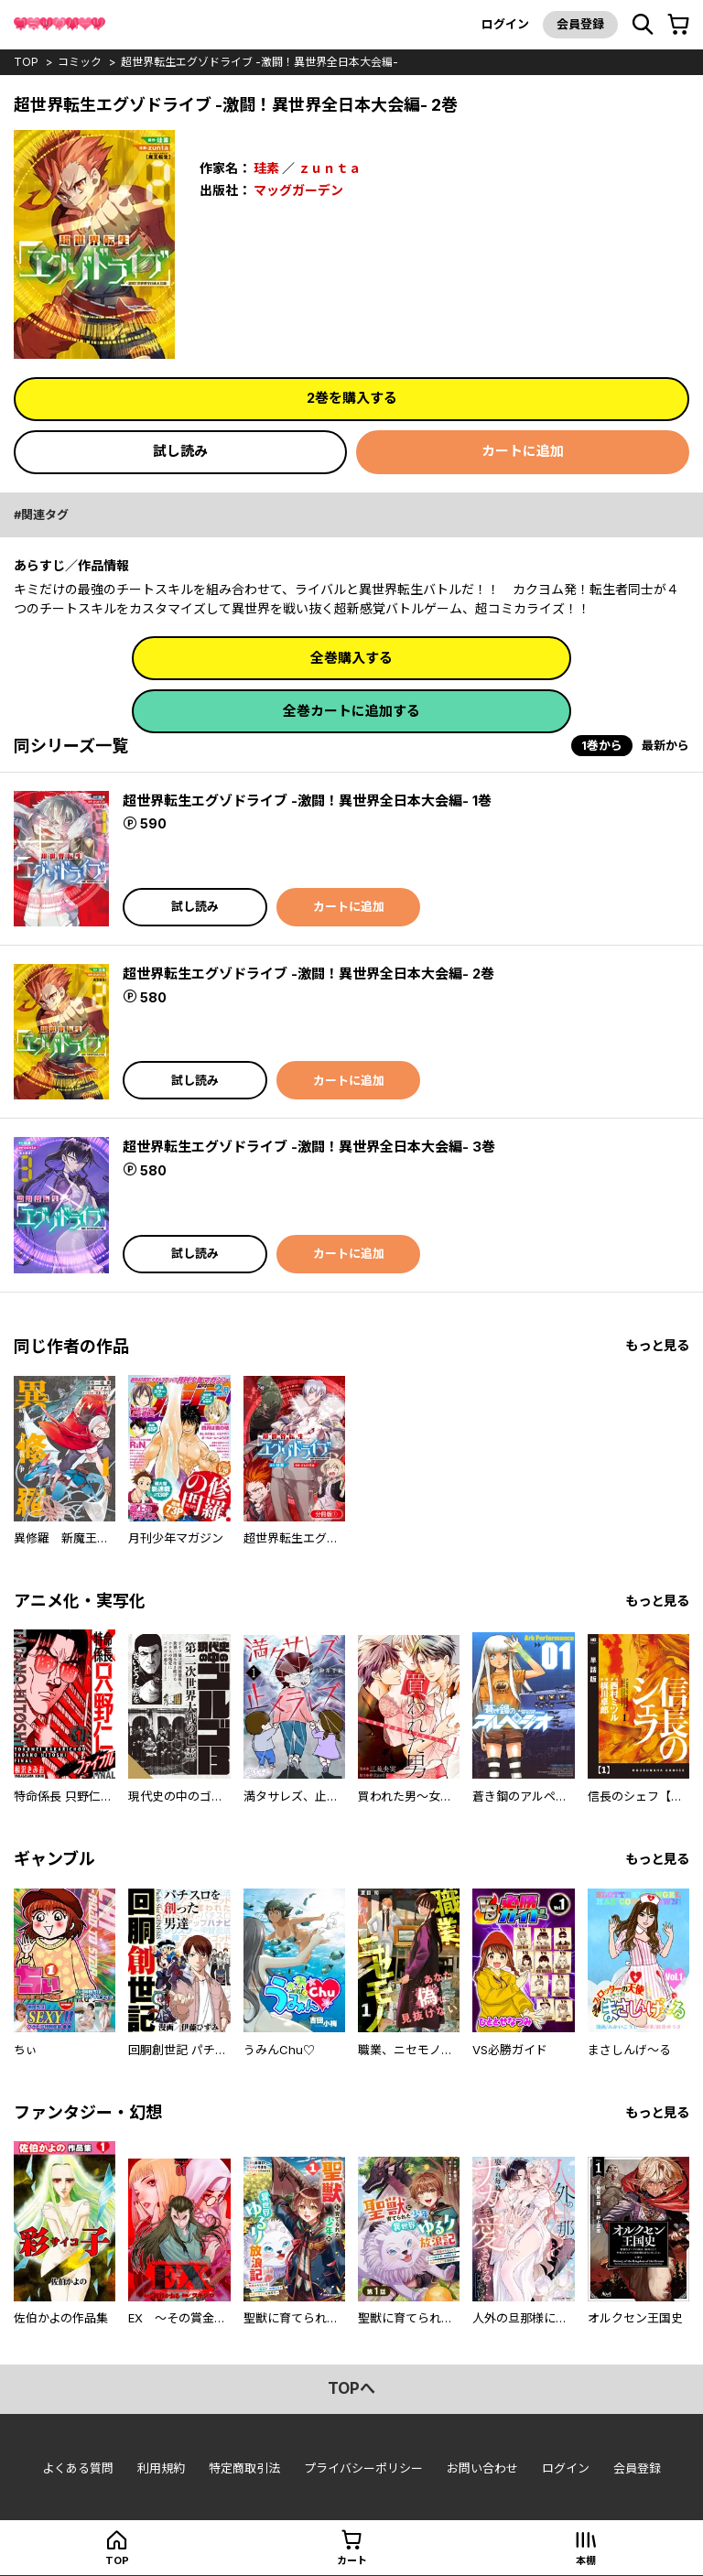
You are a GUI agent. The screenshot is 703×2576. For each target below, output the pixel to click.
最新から (665, 745)
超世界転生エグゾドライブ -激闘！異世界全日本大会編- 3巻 (309, 1146)
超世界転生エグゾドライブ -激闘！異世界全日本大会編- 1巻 (307, 800)
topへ (351, 2388)
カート (352, 2560)
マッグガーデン (298, 190)
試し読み (180, 451)
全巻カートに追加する (351, 711)
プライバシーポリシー (363, 2468)
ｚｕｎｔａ (329, 168)
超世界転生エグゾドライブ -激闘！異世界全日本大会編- (259, 62)
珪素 (266, 168)
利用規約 (161, 2468)
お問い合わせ (482, 2468)
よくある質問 (78, 2468)
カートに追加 (522, 451)
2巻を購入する (352, 397)
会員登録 (580, 23)
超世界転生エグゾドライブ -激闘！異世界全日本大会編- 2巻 (308, 973)
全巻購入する (351, 657)
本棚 (586, 2560)
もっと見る (657, 1345)
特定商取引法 (244, 2468)
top (26, 62)
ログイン (505, 23)
